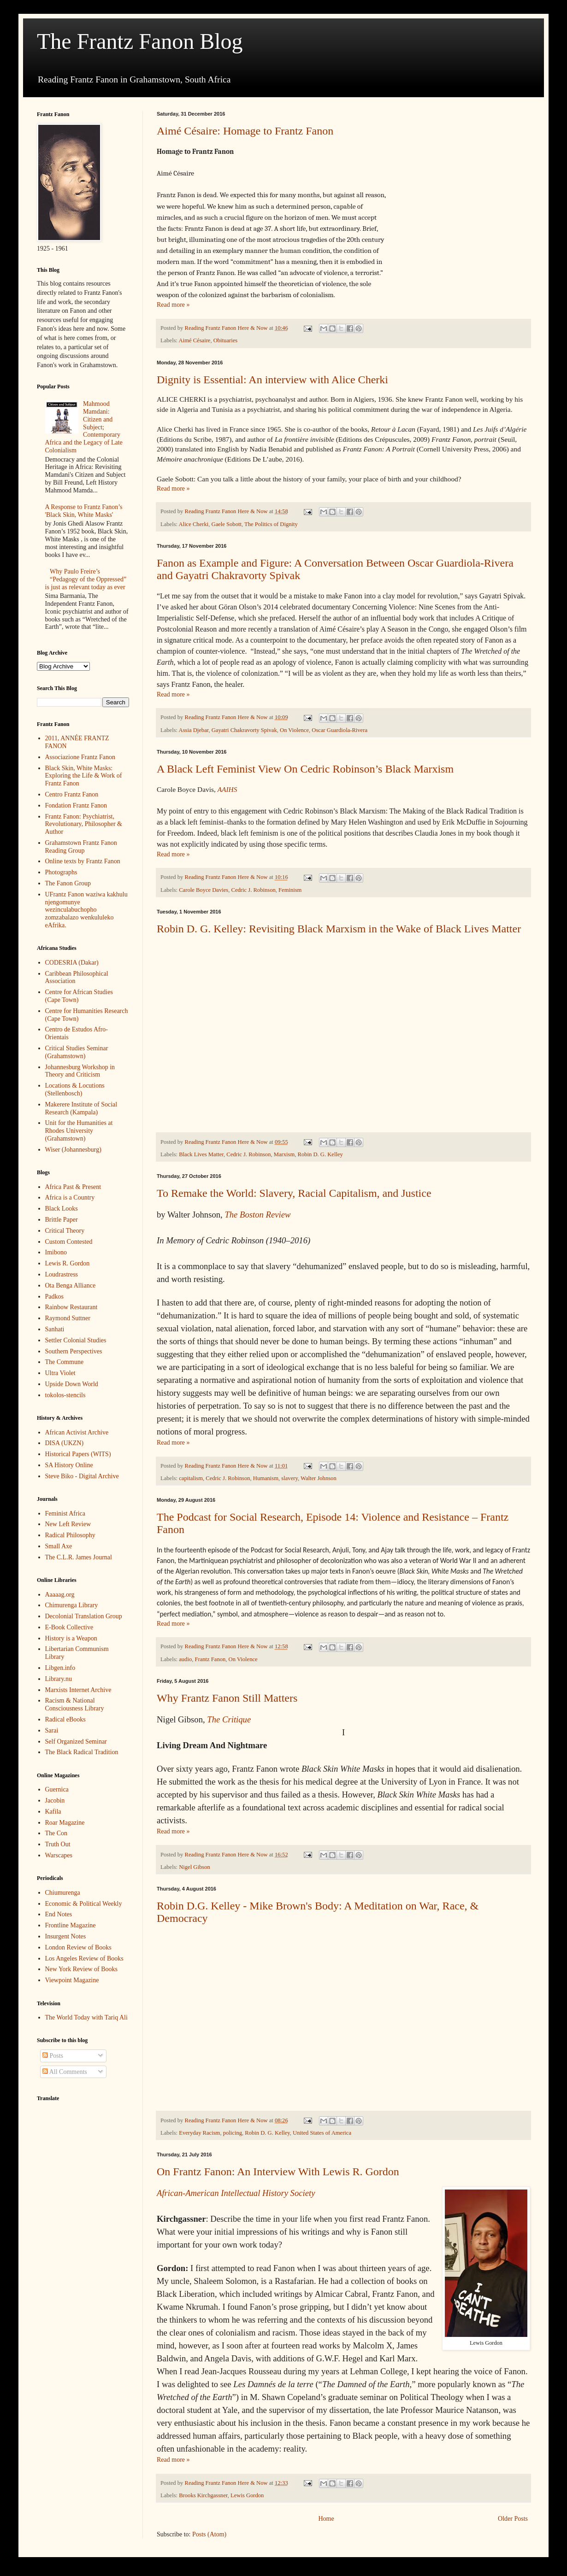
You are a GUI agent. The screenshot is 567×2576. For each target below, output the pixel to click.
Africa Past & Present (73, 1186)
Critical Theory (65, 1230)
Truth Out (58, 1844)
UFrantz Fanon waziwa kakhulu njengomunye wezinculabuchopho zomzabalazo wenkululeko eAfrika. (86, 910)
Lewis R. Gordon (67, 1263)
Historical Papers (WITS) (78, 1454)
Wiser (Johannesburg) (73, 1149)
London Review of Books (78, 1947)
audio (185, 1659)
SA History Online (69, 1465)
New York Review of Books (81, 1969)
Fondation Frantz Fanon (76, 805)
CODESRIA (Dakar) (72, 962)
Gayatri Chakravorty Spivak (244, 730)
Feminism (289, 890)
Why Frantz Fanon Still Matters (227, 1698)
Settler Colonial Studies (75, 1340)
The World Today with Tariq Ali (86, 2017)
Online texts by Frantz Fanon (82, 861)
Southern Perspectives (73, 1351)
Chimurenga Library (71, 1605)
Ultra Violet (60, 1373)
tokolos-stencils (65, 1395)
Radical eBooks (65, 1719)
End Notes (58, 1914)
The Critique (229, 1719)
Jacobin (55, 1800)
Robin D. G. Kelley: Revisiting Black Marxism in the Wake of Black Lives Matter (339, 929)
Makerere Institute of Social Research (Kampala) (81, 1108)
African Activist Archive (77, 1432)
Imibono (56, 1252)
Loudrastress (61, 1274)
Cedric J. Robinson (253, 890)
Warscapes (59, 1855)
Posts (52, 2055)
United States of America (322, 2133)
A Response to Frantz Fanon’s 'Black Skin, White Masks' (84, 510)
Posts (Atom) (209, 2534)
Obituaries (225, 340)
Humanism (265, 1478)
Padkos (54, 1296)
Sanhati (55, 1329)
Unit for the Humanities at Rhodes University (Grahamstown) (79, 1130)
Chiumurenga (62, 1892)
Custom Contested (69, 1241)
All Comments (64, 2071)
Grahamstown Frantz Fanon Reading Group (81, 846)
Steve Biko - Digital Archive (82, 1476)
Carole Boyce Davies (203, 890)
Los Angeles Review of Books (84, 1958)
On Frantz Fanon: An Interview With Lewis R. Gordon (278, 2172)
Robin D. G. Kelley (320, 1154)
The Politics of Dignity (271, 524)
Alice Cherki (194, 524)
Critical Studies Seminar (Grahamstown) (76, 1052)
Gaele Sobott (227, 524)
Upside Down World (71, 1384)
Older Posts (513, 2518)
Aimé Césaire (195, 340)
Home (326, 2518)
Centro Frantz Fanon (72, 794)
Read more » (173, 304)
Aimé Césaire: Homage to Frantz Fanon (245, 131)
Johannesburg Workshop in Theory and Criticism (80, 1071)
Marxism (284, 1154)
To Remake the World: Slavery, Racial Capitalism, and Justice (294, 1193)
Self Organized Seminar (76, 1741)
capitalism (191, 1478)
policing (232, 2133)
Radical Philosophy (70, 1535)
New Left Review (68, 1524)
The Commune (64, 1361)
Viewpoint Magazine (72, 1980)
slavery (289, 1478)
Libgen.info (60, 1667)
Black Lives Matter (201, 1154)
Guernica (57, 1789)
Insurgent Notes (65, 1936)
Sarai (52, 1730)
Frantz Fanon (210, 1659)
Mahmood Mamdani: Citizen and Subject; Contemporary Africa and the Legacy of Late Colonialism (84, 427)
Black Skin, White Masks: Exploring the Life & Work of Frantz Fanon (83, 776)
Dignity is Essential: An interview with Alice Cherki (272, 380)
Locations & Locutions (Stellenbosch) (75, 1089)
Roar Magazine (65, 1822)
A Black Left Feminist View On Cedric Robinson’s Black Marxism (305, 769)
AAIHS (227, 789)
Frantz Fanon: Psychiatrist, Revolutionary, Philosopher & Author (83, 824)
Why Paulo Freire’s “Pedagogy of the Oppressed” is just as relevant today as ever (86, 579)
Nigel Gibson (194, 1867)
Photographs (61, 872)
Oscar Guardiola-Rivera (339, 730)
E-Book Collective (69, 1627)
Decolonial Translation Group (83, 1616)
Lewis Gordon (247, 2495)
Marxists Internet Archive (78, 1689)
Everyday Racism (199, 2133)
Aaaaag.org (60, 1594)
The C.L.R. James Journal (78, 1557)
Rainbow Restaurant (71, 1307)
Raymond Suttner (67, 1318)
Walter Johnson (319, 1478)
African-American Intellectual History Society (236, 2193)
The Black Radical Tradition (81, 1752)
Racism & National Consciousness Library (74, 1704)
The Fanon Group (68, 883)
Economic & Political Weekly (83, 1903)
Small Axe (58, 1546)
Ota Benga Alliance (70, 1285)
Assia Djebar (194, 730)
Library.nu (58, 1678)
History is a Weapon (71, 1638)
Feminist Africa (65, 1513)
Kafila (53, 1811)
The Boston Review (257, 1214)
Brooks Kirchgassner (203, 2495)
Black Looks (61, 1208)
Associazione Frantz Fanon (80, 757)
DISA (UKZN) (64, 1443)
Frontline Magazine (70, 1925)
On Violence (294, 730)
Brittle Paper (61, 1219)
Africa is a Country (70, 1197)
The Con (56, 1833)
